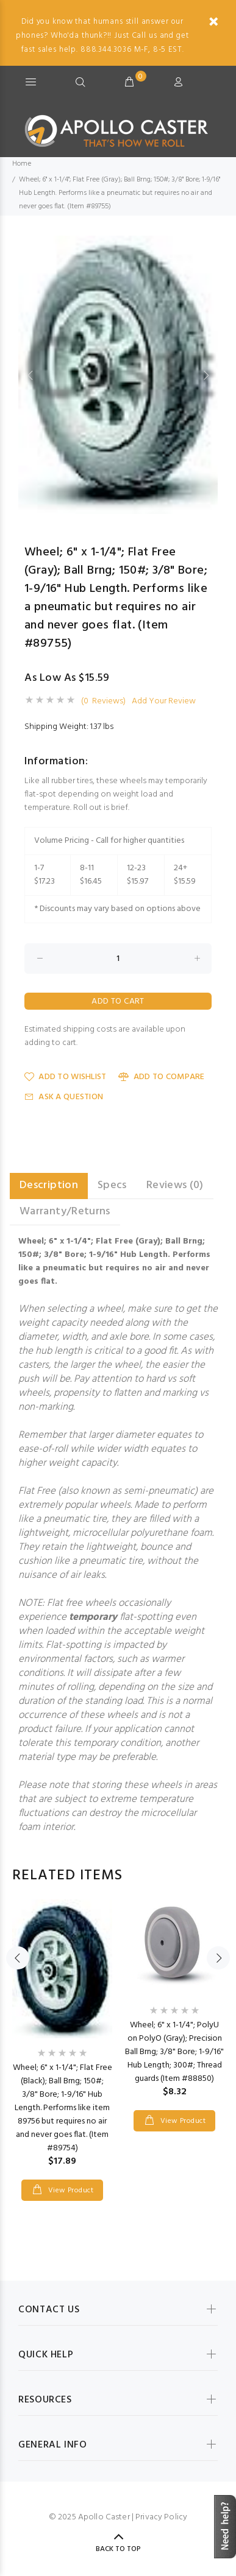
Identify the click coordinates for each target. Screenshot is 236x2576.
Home (21, 164)
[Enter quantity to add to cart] (118, 958)
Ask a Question (63, 1097)
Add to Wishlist (65, 1077)
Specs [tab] (112, 1185)
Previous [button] (29, 375)
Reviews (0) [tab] (175, 1185)
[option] (118, 375)
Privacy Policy (161, 2517)
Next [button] (206, 375)
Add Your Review (164, 701)
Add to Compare (161, 1077)
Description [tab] (49, 1185)
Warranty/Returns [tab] (65, 1211)
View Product (69, 2190)
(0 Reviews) (103, 701)
